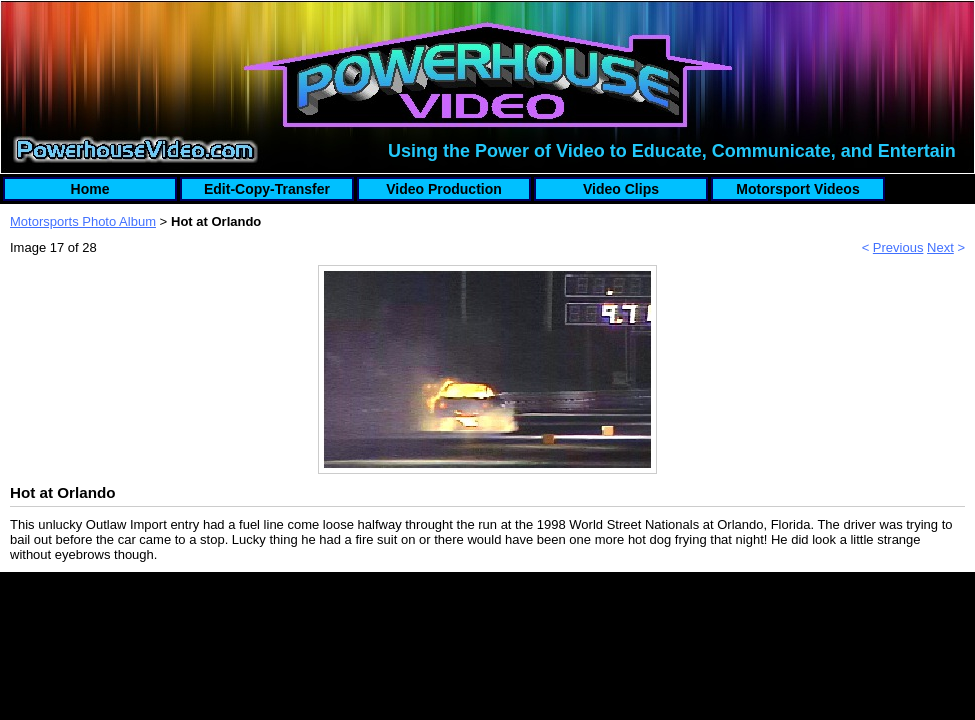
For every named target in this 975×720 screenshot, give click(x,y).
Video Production (444, 189)
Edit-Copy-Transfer (267, 189)
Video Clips (621, 189)
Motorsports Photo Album (83, 221)
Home (90, 189)
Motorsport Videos (797, 189)
